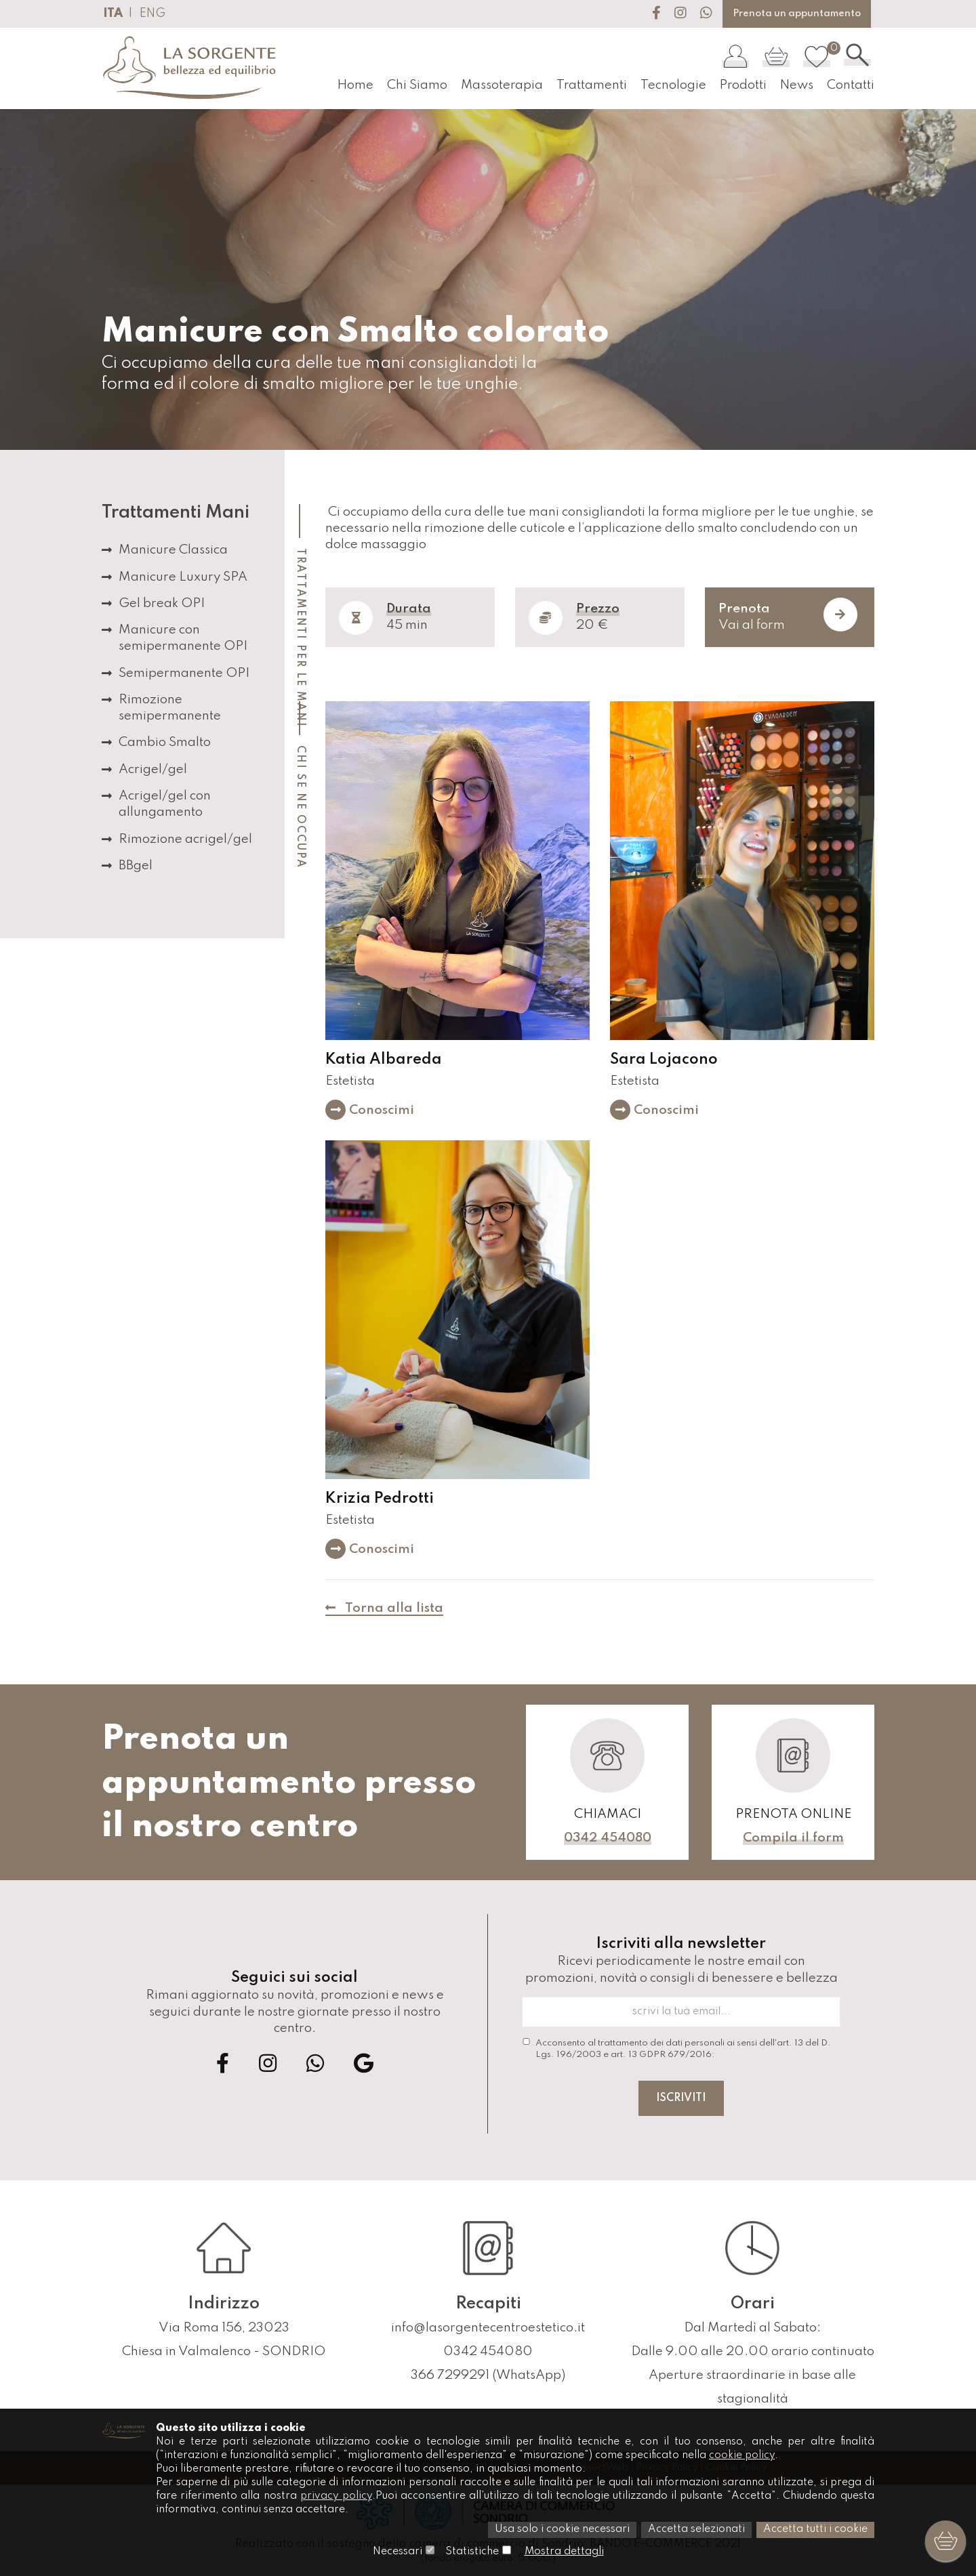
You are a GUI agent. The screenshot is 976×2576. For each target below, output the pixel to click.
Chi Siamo (412, 85)
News (796, 85)
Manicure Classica (173, 549)
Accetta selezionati (696, 2530)
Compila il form (793, 1837)
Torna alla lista (384, 1608)
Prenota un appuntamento (797, 13)
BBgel (135, 865)
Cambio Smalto (165, 742)
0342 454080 (607, 1837)
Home (350, 85)
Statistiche (471, 2552)
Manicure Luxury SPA (183, 576)
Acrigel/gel (153, 769)
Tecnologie (671, 85)
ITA (113, 13)
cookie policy (744, 2456)
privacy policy (336, 2497)
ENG (152, 13)
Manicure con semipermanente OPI (183, 637)
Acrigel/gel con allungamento (165, 803)
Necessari (397, 2552)
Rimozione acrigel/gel (185, 839)
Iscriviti (681, 2098)
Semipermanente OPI (184, 673)
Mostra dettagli (564, 2552)
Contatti (850, 85)
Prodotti (741, 85)
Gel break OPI (162, 603)
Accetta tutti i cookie (815, 2530)
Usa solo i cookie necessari (562, 2530)
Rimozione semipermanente (170, 707)
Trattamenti (588, 85)
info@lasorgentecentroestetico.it (488, 2327)
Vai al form (787, 614)
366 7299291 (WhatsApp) (488, 2375)
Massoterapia (498, 85)
